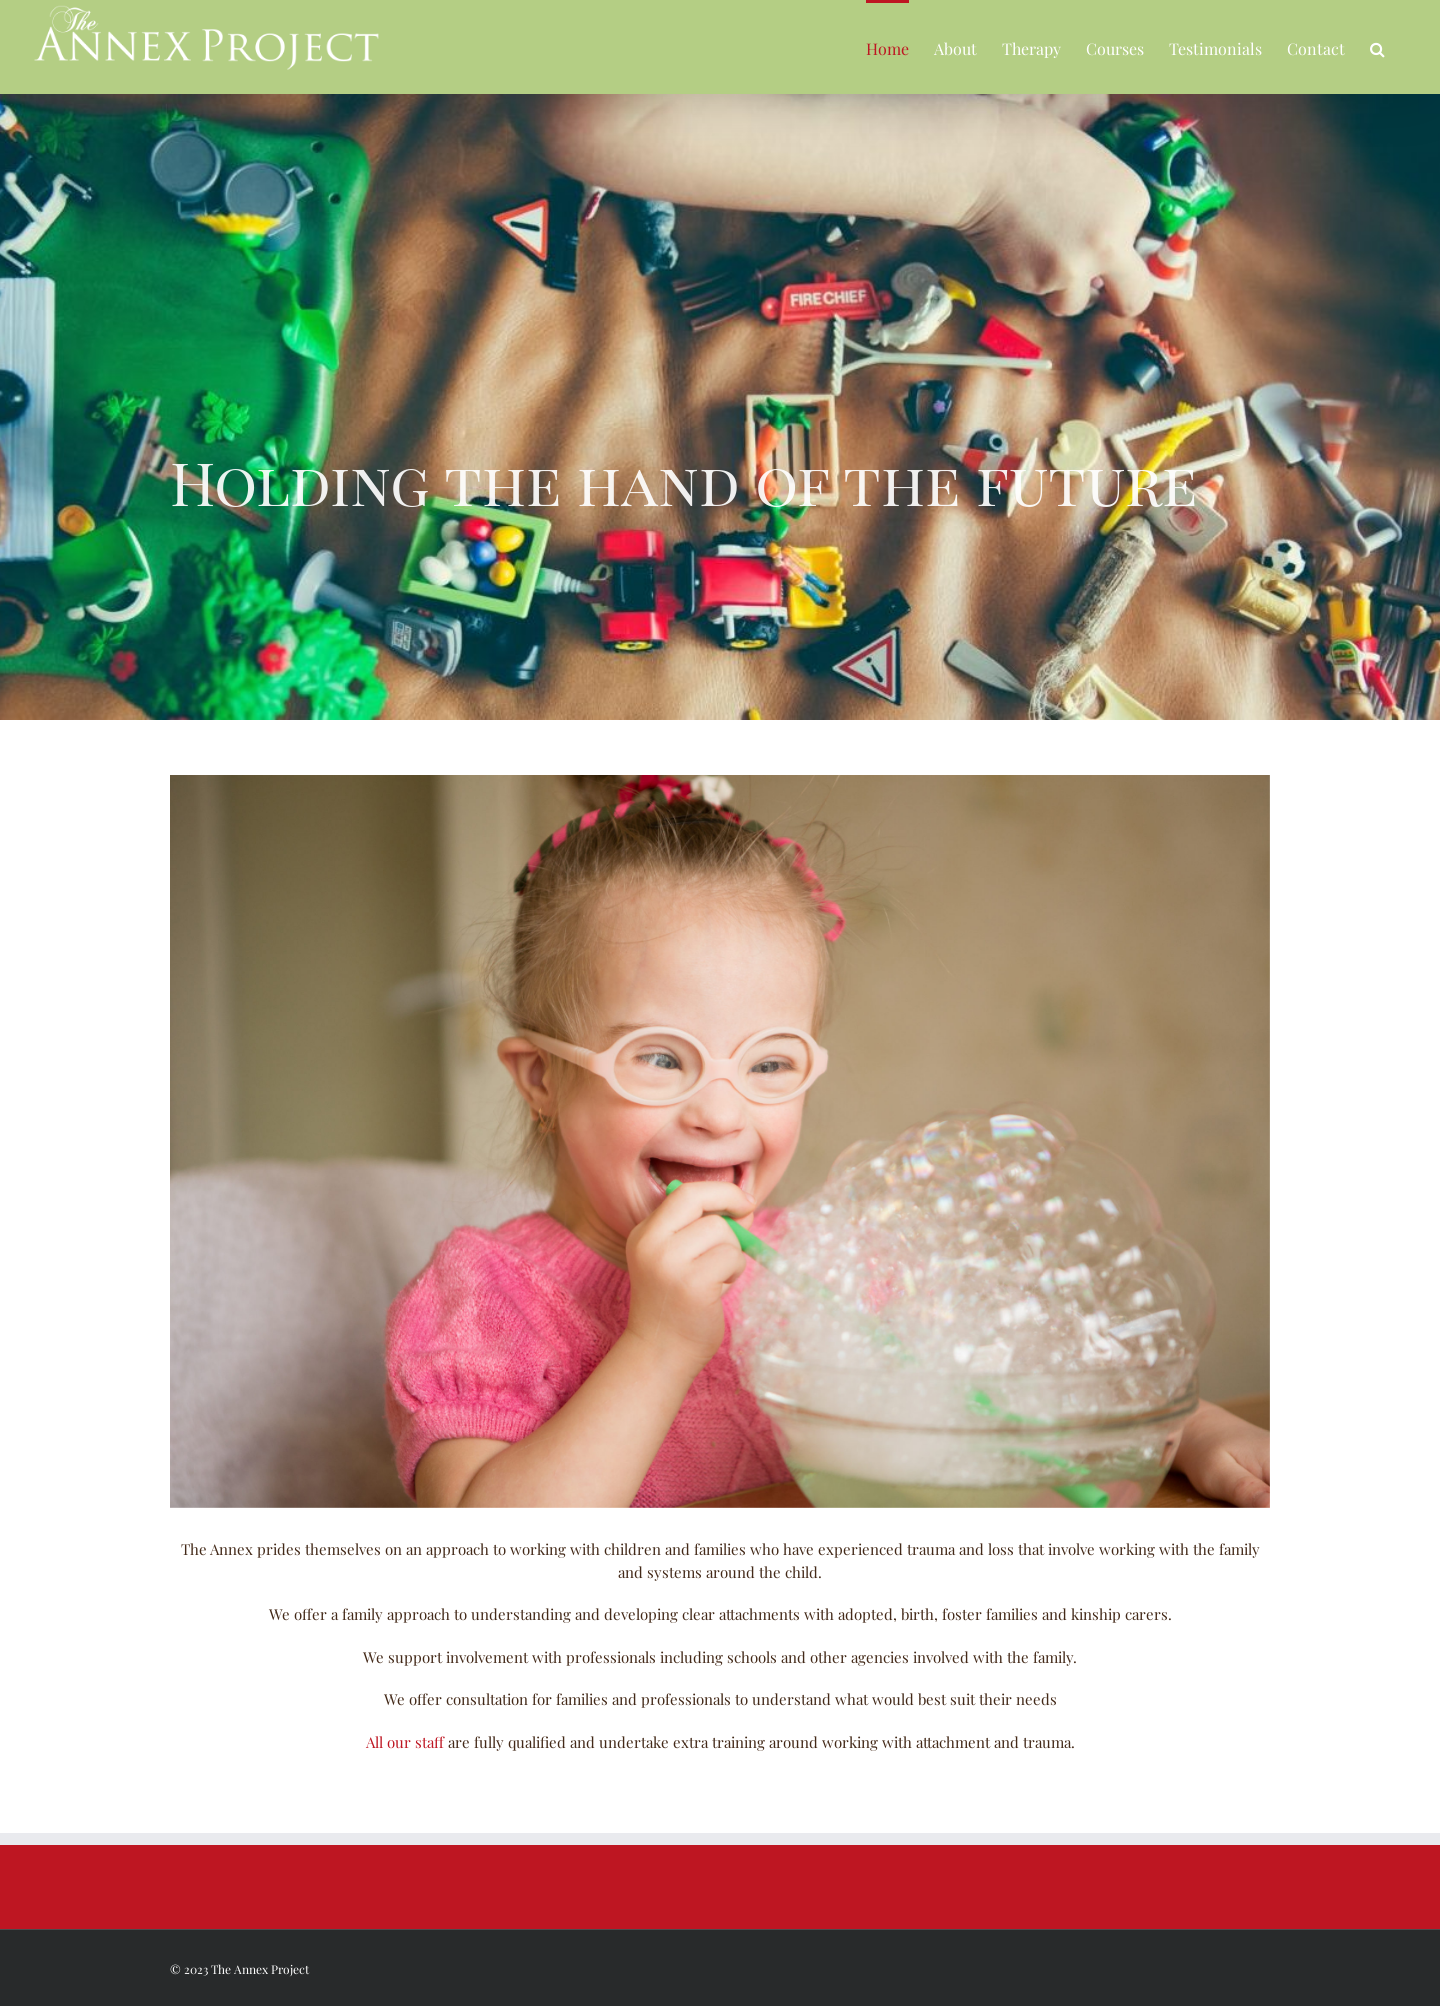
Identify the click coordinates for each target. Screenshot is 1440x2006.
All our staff (405, 1742)
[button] (1377, 47)
